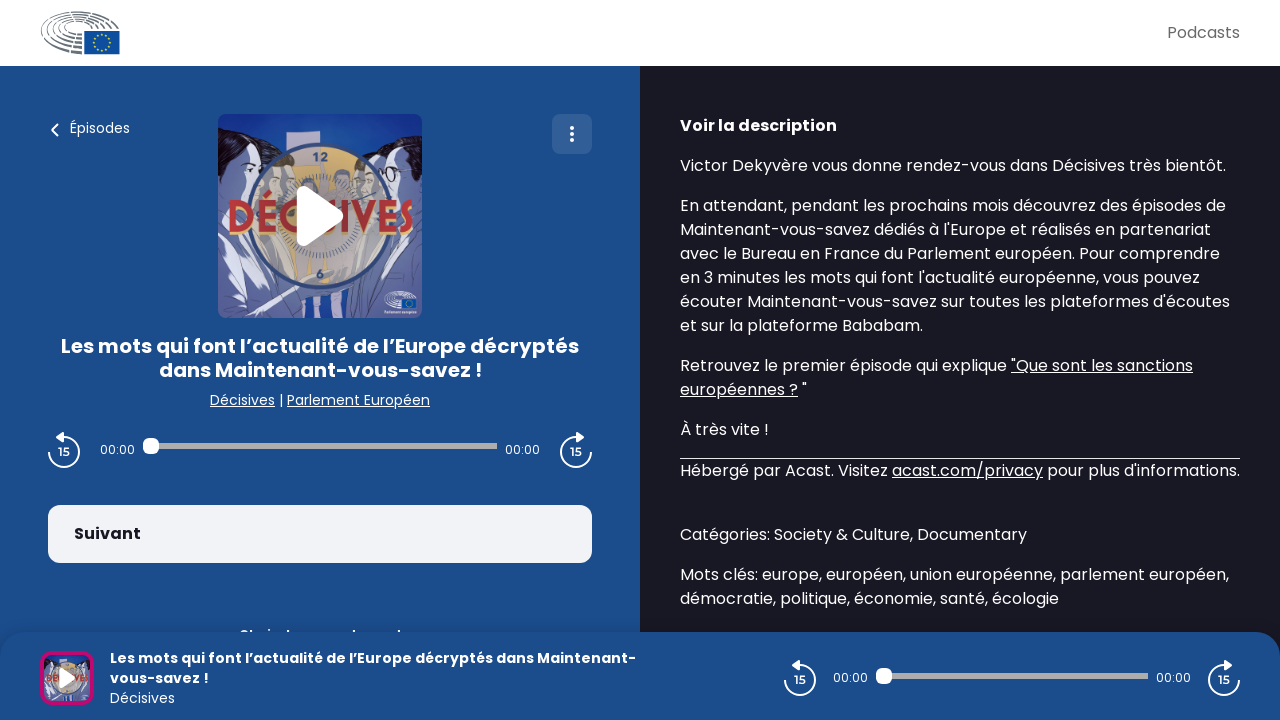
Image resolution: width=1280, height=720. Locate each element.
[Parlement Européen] (603, 33)
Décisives (242, 400)
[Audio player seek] (320, 446)
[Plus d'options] (572, 134)
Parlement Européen (358, 400)
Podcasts (1203, 32)
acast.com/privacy (967, 470)
